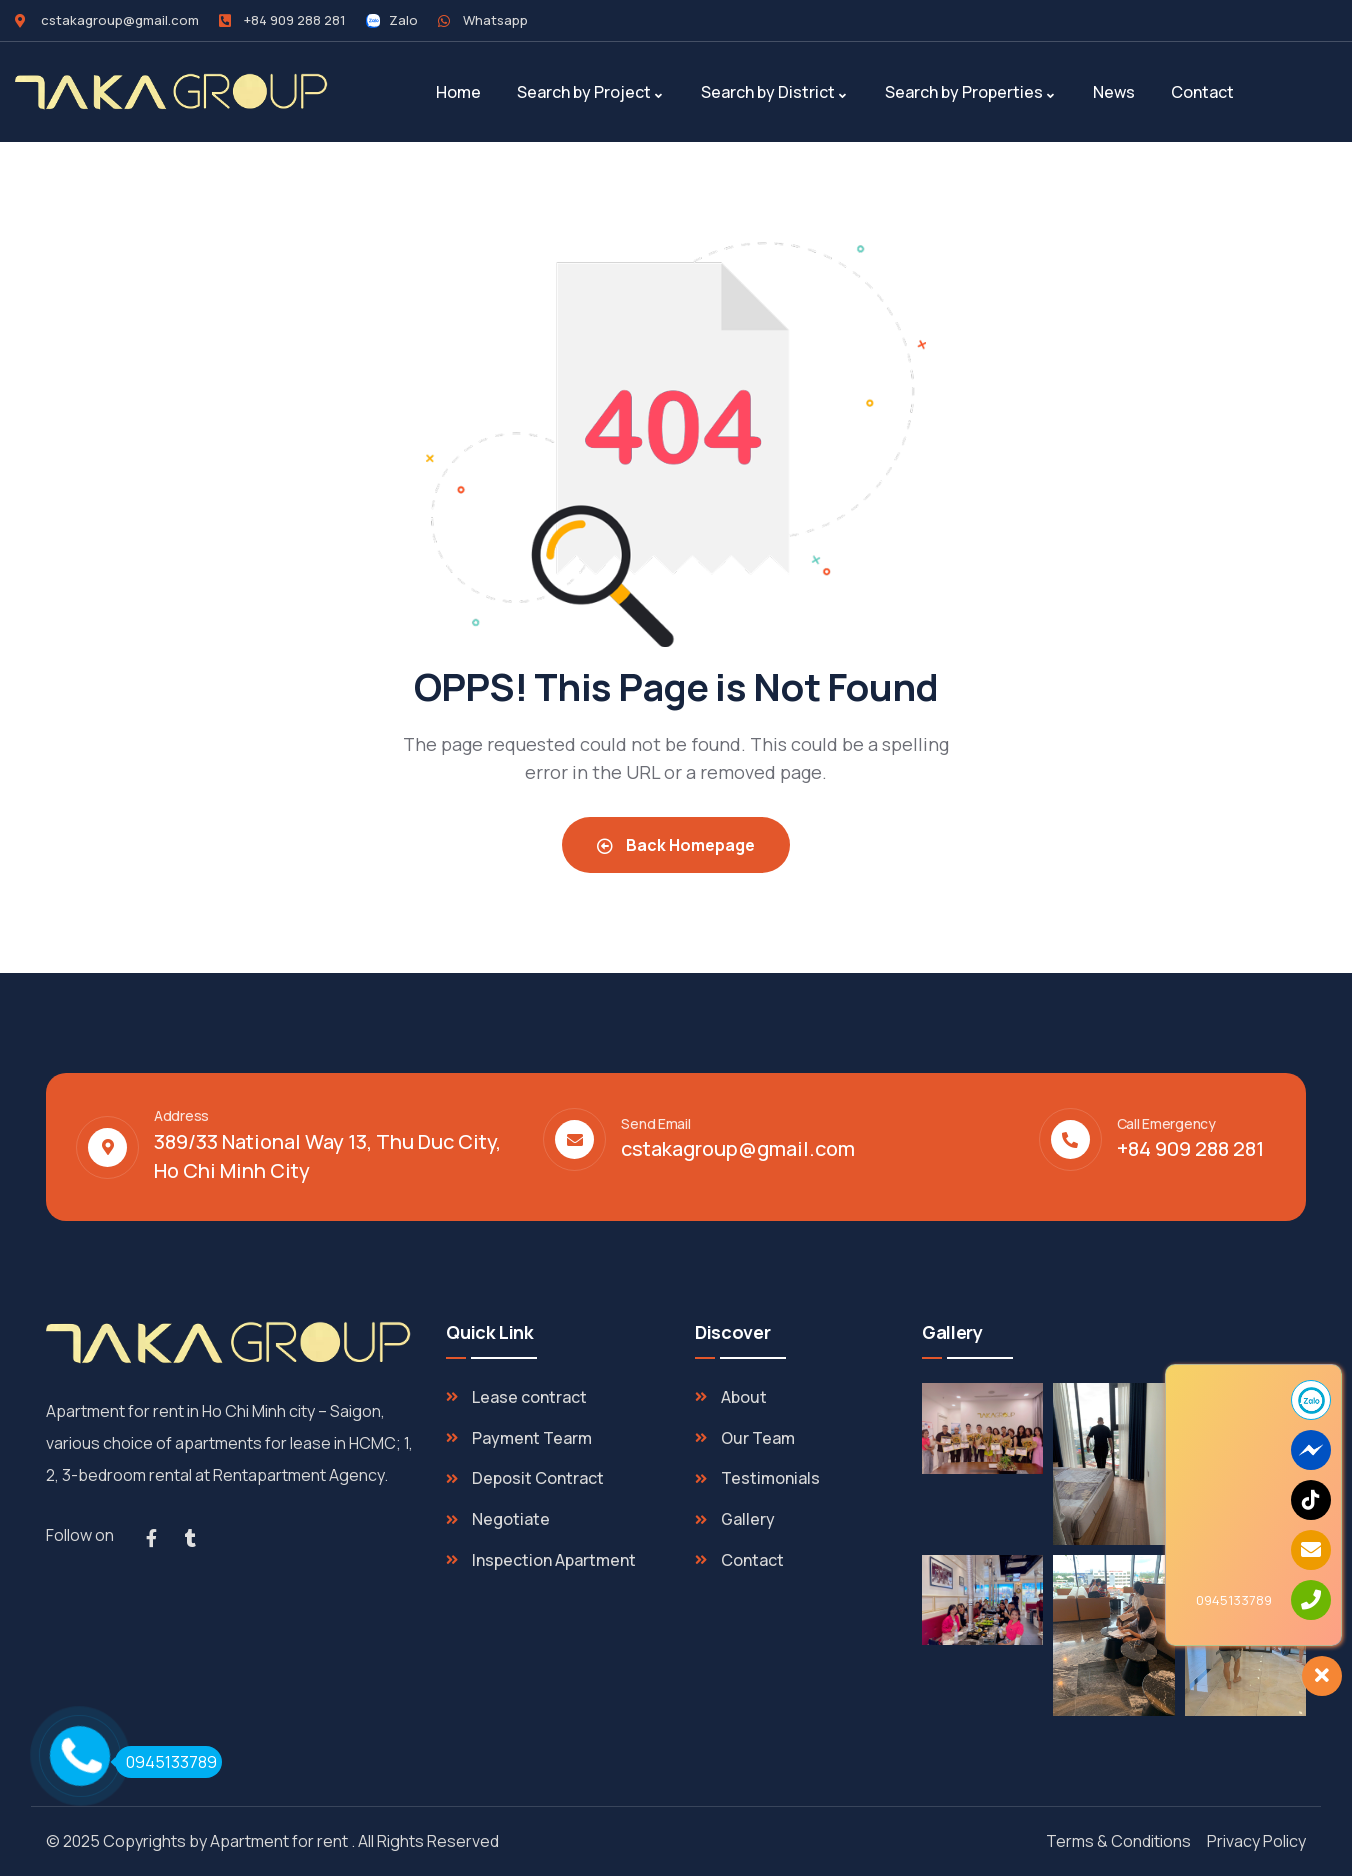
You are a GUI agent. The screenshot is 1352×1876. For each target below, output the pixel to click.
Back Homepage (676, 845)
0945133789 (166, 1762)
